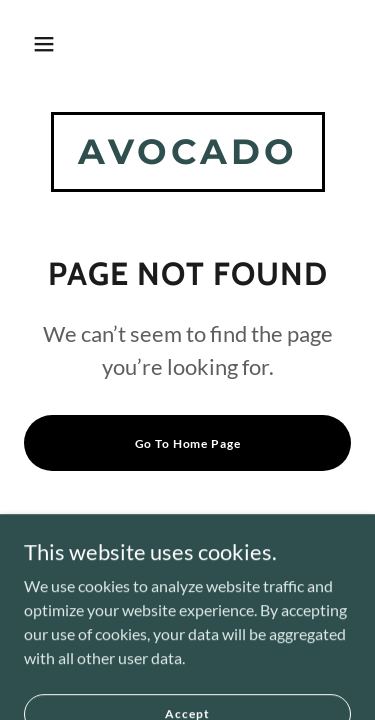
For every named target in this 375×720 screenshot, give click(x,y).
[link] (188, 157)
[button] (44, 44)
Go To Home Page (188, 443)
